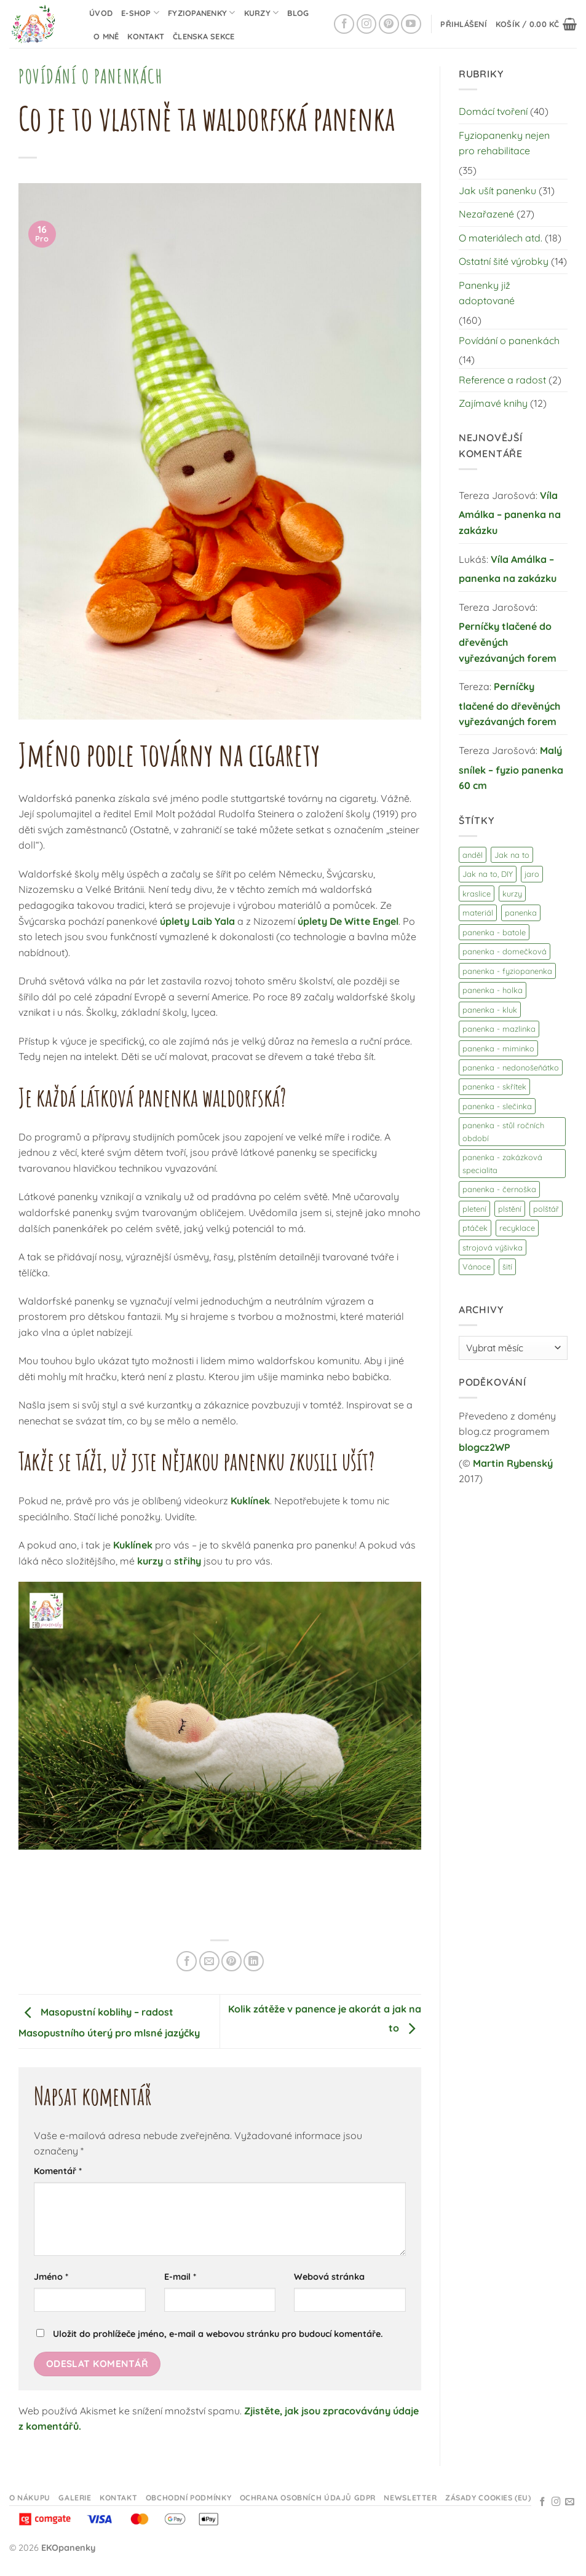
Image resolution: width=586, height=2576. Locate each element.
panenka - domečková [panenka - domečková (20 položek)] (504, 951)
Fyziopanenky (202, 12)
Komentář (58, 2171)
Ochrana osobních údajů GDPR (308, 2497)
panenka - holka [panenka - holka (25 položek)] (492, 990)
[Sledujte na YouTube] (411, 24)
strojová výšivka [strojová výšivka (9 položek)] (492, 1247)
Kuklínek (250, 1500)
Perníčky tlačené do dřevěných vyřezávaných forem (507, 642)
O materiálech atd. (500, 238)
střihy (187, 1561)
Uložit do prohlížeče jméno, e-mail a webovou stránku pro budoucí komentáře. (218, 2333)
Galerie (74, 2497)
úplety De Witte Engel (348, 921)
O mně (106, 36)
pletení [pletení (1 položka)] (474, 1209)
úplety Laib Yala (197, 921)
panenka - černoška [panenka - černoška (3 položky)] (499, 1189)
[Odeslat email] (569, 2502)
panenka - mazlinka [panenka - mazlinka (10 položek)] (499, 1029)
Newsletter (410, 2497)
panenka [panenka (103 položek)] (521, 912)
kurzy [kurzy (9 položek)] (512, 893)
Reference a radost (502, 380)
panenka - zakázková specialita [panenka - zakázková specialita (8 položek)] (502, 1163)
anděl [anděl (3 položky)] (472, 855)
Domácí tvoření (493, 111)
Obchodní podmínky (188, 2497)
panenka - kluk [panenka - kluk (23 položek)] (489, 1010)
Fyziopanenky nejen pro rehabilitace (504, 143)
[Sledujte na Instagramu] (367, 24)
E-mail (180, 2276)
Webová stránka (329, 2276)
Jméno (51, 2276)
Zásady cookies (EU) (488, 2497)
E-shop (140, 12)
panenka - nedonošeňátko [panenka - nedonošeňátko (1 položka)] (510, 1067)
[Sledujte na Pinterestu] (389, 24)
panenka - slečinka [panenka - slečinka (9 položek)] (497, 1106)
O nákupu (29, 2497)
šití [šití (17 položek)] (507, 1266)
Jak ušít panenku (497, 190)
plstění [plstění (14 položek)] (509, 1209)
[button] (463, 24)
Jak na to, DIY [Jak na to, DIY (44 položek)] (487, 874)
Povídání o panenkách (90, 76)
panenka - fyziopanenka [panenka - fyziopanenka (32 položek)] (507, 971)
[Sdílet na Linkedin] (254, 1961)
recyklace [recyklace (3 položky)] (517, 1228)
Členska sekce (203, 36)
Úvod (101, 13)
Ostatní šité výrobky (503, 261)
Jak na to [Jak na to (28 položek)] (511, 855)
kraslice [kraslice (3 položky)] (476, 893)
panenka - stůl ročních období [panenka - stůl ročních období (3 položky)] (503, 1131)
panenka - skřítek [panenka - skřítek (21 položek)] (494, 1086)
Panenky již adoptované (487, 293)
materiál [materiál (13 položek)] (477, 912)
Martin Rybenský (513, 1463)
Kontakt (145, 36)
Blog (298, 13)
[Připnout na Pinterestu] (231, 1961)
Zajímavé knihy (493, 403)
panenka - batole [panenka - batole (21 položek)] (494, 932)
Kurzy (261, 12)
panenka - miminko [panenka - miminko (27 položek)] (498, 1048)
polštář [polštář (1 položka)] (546, 1209)
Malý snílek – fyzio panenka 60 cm (511, 767)
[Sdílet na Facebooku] (186, 1961)
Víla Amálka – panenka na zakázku (510, 512)
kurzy (150, 1561)
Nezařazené (486, 214)
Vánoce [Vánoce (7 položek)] (476, 1266)
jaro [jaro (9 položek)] (532, 874)
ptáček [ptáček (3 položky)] (475, 1228)
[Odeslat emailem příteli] (209, 1961)
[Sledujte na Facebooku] (344, 24)
